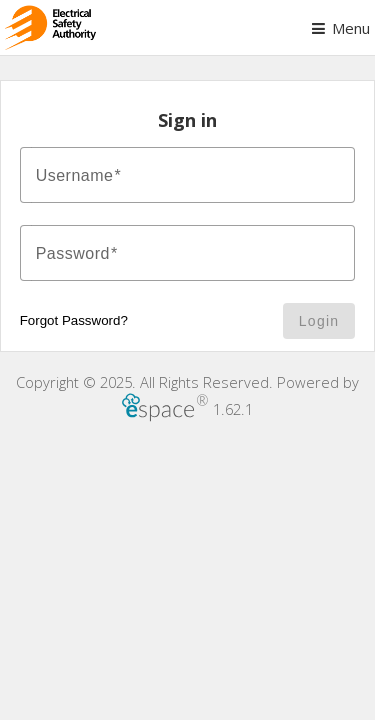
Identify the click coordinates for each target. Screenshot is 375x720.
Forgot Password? (74, 320)
